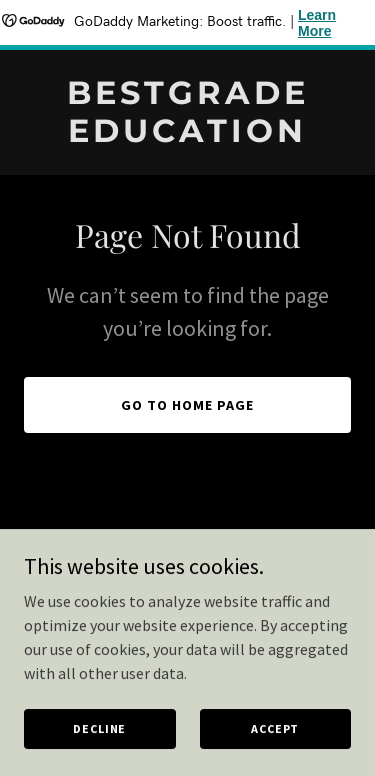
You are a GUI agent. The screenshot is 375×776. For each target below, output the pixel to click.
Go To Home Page (187, 405)
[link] (187, 136)
